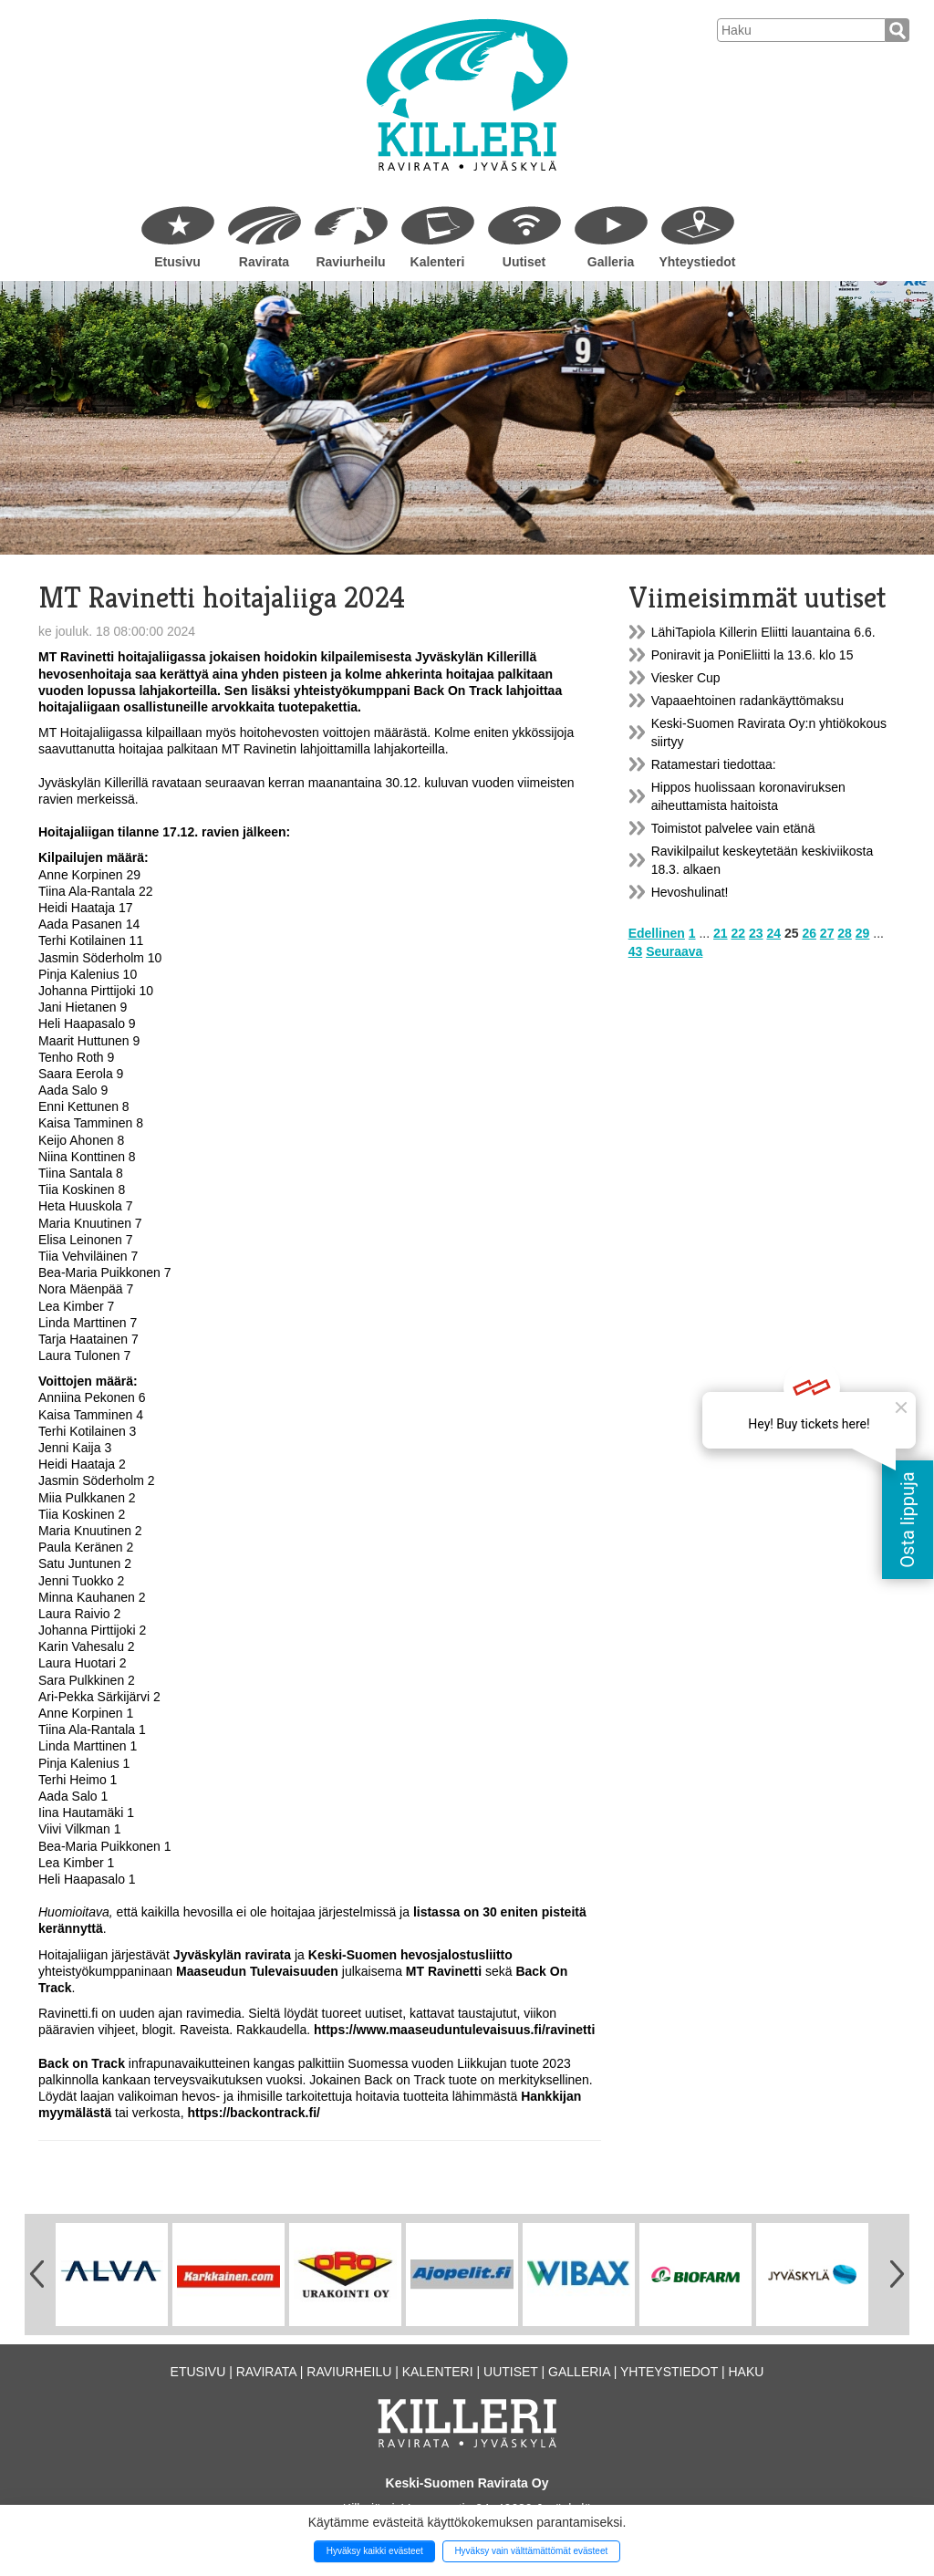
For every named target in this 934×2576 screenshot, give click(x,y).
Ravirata (264, 261)
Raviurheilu (350, 261)
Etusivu (177, 261)
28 (844, 933)
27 (827, 933)
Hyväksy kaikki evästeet (375, 2551)
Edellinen (656, 933)
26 (809, 933)
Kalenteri (437, 261)
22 (739, 933)
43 (635, 951)
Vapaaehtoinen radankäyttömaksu (747, 700)
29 (863, 933)
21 (720, 933)
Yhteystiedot (697, 261)
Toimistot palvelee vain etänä (733, 828)
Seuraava (674, 951)
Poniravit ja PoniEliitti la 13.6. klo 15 (752, 655)
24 (773, 933)
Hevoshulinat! (690, 892)
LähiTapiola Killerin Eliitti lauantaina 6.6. (763, 632)
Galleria (610, 261)
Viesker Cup (686, 677)
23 (756, 933)
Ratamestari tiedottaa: (713, 764)
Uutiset (524, 261)
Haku (745, 2371)
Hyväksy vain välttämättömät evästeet (530, 2551)
